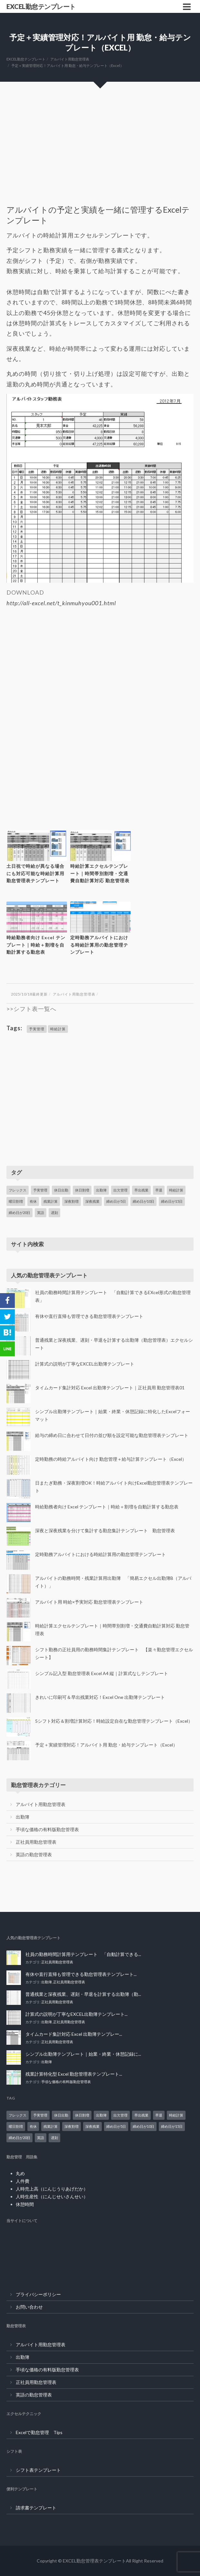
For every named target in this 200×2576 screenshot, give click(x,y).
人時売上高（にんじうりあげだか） (52, 2188)
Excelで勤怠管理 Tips (39, 2432)
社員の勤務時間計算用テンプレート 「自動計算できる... (83, 1954)
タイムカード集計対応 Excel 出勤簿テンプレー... (73, 2034)
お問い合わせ (29, 2307)
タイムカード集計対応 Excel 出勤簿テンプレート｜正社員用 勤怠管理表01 (110, 1387)
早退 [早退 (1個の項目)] (158, 1190)
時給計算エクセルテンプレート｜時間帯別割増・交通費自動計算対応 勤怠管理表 (99, 873)
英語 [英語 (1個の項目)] (40, 1212)
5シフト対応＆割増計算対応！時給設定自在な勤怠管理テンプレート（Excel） (114, 1721)
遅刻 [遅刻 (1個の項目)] (54, 1212)
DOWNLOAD (25, 592)
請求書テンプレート (36, 2507)
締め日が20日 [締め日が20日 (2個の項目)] (19, 1212)
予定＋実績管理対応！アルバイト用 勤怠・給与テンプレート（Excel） (106, 1744)
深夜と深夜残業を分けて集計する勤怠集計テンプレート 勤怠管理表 (105, 1530)
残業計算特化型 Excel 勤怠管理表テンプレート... (73, 2074)
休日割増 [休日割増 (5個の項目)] (82, 1190)
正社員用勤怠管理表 (36, 1842)
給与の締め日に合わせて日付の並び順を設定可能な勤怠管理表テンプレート (111, 1435)
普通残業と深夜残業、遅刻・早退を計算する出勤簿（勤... (83, 1994)
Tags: (14, 1028)
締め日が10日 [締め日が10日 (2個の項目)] (143, 1201)
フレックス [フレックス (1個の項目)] (17, 1190)
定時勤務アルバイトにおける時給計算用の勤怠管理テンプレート (99, 945)
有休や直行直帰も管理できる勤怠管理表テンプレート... (81, 1974)
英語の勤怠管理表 (34, 1854)
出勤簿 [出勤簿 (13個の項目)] (101, 1190)
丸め (20, 2173)
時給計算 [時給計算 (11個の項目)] (176, 1190)
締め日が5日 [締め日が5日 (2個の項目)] (116, 1201)
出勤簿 (22, 1817)
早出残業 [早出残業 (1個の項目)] (141, 1190)
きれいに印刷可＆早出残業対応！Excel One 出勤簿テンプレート (100, 1697)
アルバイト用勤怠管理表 (74, 994)
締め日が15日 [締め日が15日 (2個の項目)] (172, 1201)
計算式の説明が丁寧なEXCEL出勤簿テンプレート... (76, 2014)
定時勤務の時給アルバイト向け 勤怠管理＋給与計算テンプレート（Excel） (110, 1459)
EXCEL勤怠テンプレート (41, 6)
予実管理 (36, 1029)
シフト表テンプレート (38, 2470)
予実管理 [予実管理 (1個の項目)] (40, 1190)
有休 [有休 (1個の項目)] (33, 1201)
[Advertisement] (100, 156)
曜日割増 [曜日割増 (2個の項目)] (16, 1201)
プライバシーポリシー (38, 2294)
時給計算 (58, 1029)
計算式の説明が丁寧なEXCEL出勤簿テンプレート (84, 1364)
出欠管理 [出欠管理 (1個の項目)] (120, 1190)
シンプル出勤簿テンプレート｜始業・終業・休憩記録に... (83, 2054)
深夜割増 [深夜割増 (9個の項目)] (71, 1201)
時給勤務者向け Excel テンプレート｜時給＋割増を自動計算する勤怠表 (35, 945)
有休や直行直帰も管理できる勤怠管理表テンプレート (89, 1316)
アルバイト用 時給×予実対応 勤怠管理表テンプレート (89, 1602)
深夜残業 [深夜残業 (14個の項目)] (92, 1201)
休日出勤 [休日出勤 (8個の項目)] (61, 1190)
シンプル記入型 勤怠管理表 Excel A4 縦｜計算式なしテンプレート (101, 1673)
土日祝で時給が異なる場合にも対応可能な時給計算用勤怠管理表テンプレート (35, 873)
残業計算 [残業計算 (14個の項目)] (50, 1201)
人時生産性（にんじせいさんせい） (52, 2196)
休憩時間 (25, 2204)
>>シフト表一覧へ (31, 1008)
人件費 (22, 2181)
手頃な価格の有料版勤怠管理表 (47, 1829)
